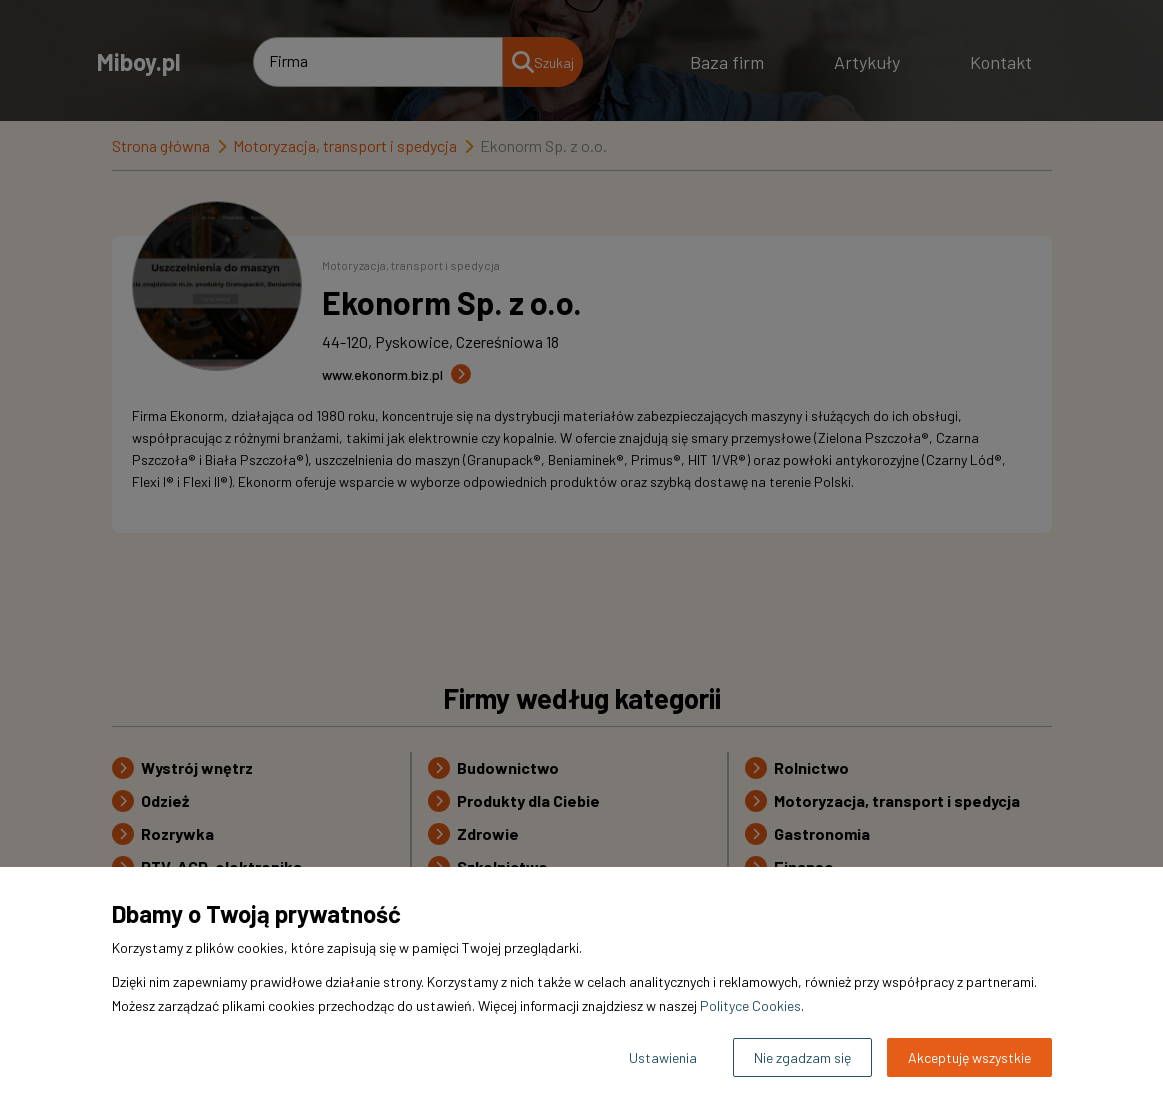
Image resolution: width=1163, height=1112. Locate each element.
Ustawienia (663, 1057)
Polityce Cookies (750, 1005)
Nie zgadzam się (802, 1057)
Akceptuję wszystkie (969, 1057)
